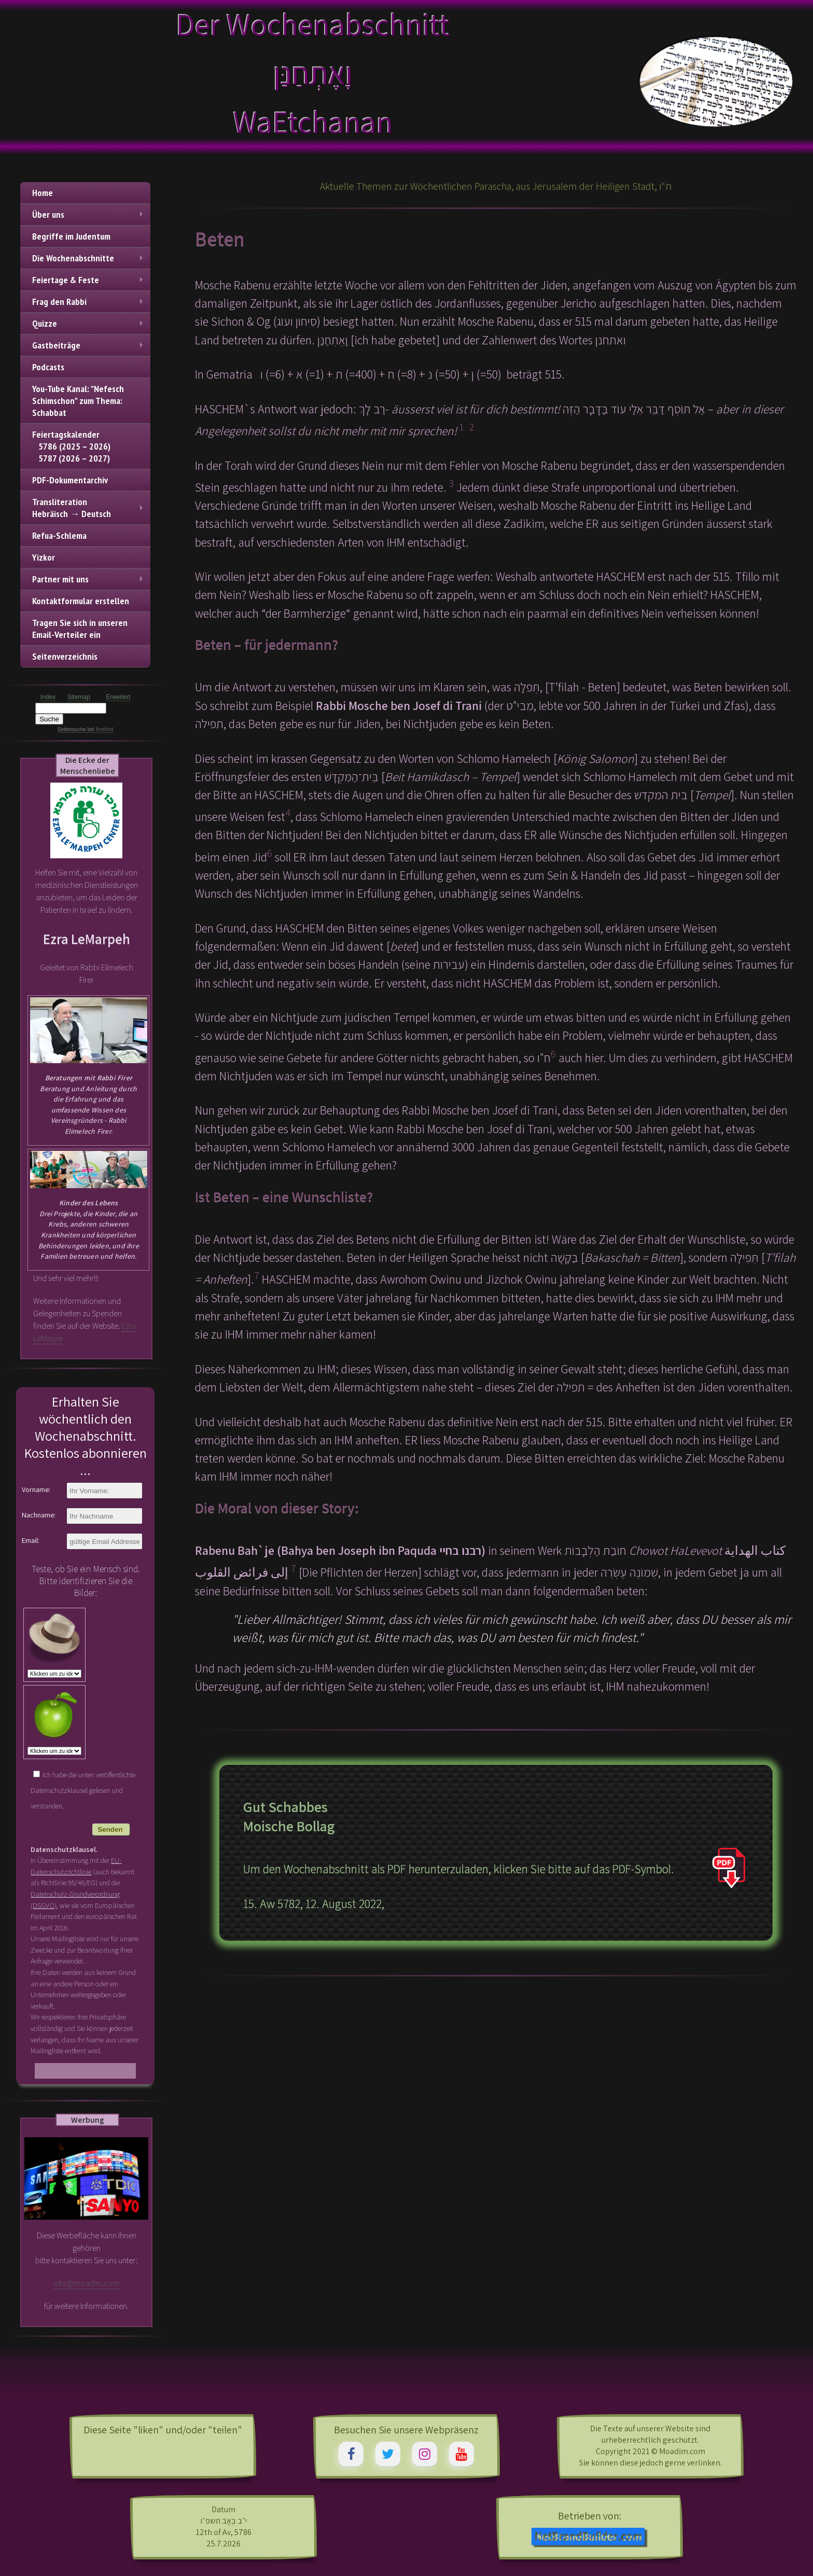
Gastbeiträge (88, 345)
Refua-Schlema (59, 535)
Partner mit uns (88, 579)
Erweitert (118, 697)
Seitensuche (72, 729)
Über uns (88, 214)
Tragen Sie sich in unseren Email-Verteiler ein (80, 628)
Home (42, 193)
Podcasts (48, 367)
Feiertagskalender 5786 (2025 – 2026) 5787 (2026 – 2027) (71, 446)
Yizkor (43, 557)
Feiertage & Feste (88, 280)
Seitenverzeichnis (64, 656)
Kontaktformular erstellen (80, 601)
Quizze (88, 323)
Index (47, 697)
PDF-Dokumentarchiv (70, 480)
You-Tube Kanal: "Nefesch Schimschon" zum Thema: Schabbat (78, 401)
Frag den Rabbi (88, 302)
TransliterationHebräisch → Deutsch (88, 508)
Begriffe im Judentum (71, 236)
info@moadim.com (86, 2283)
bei (99, 729)
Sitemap (78, 697)
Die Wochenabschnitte (88, 258)
